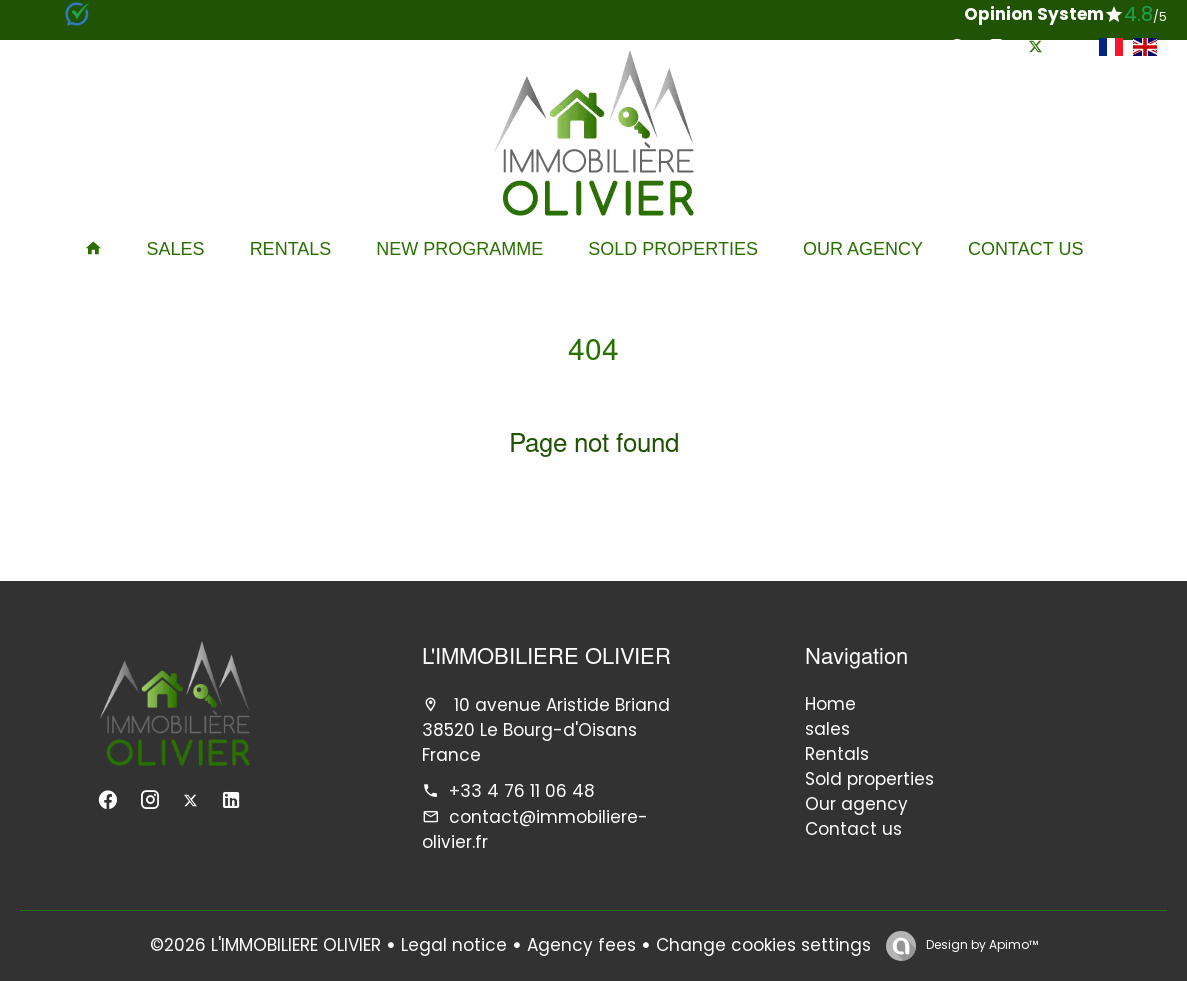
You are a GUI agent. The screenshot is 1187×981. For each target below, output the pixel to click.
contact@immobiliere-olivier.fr (535, 829)
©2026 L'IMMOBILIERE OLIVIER (265, 945)
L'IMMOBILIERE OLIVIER (546, 659)
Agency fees (581, 945)
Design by (980, 944)
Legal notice (454, 945)
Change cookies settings (763, 945)
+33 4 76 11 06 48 (522, 791)
